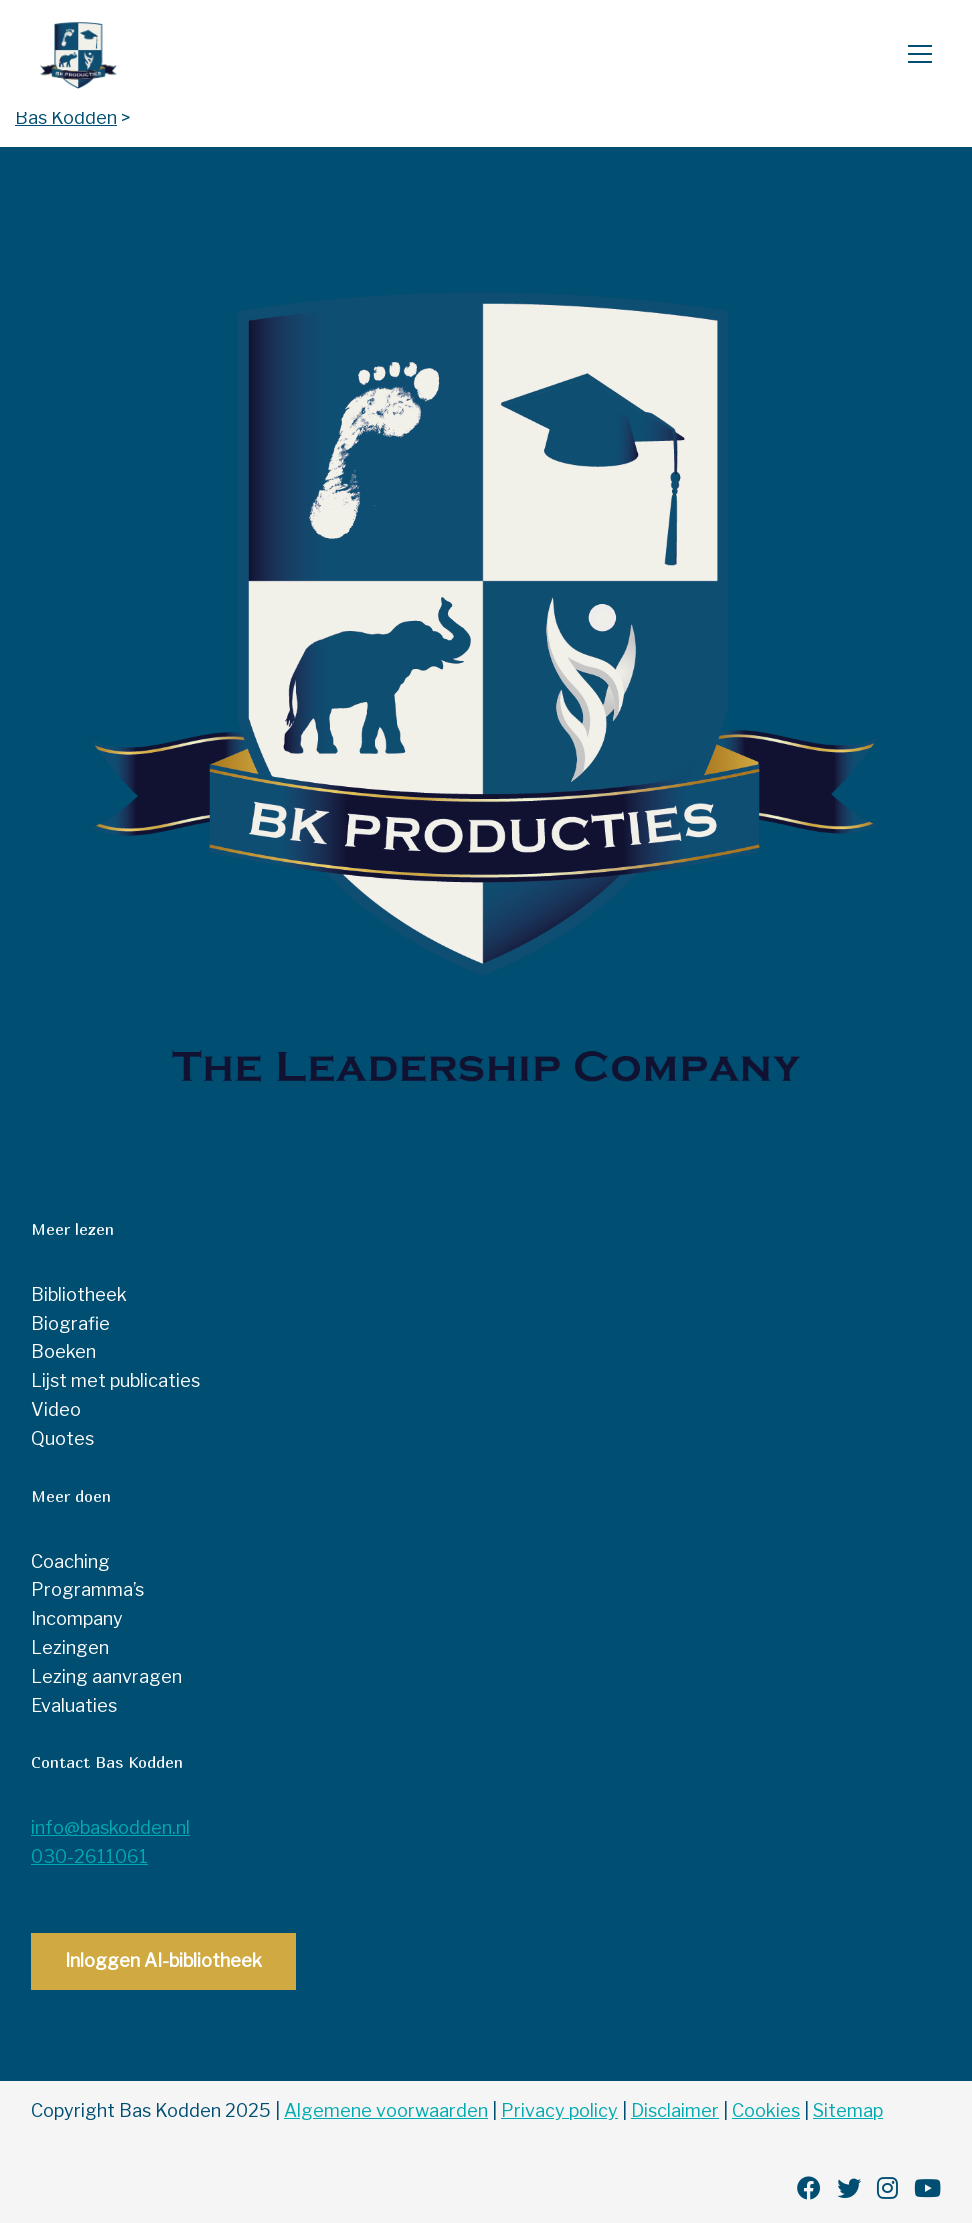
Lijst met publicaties (115, 1380)
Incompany (77, 1618)
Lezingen (70, 1647)
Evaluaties (74, 1705)
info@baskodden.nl (110, 1827)
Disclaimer (675, 2110)
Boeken (63, 1351)
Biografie (70, 1323)
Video (56, 1409)
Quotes (62, 1438)
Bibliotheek (79, 1294)
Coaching (70, 1561)
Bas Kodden (115, 56)
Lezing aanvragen (106, 1676)
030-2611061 (89, 1856)
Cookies (766, 2110)
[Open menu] (912, 56)
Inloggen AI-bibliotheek (163, 1960)
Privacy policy (559, 2110)
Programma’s (87, 1589)
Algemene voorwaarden (386, 2110)
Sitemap (848, 2110)
